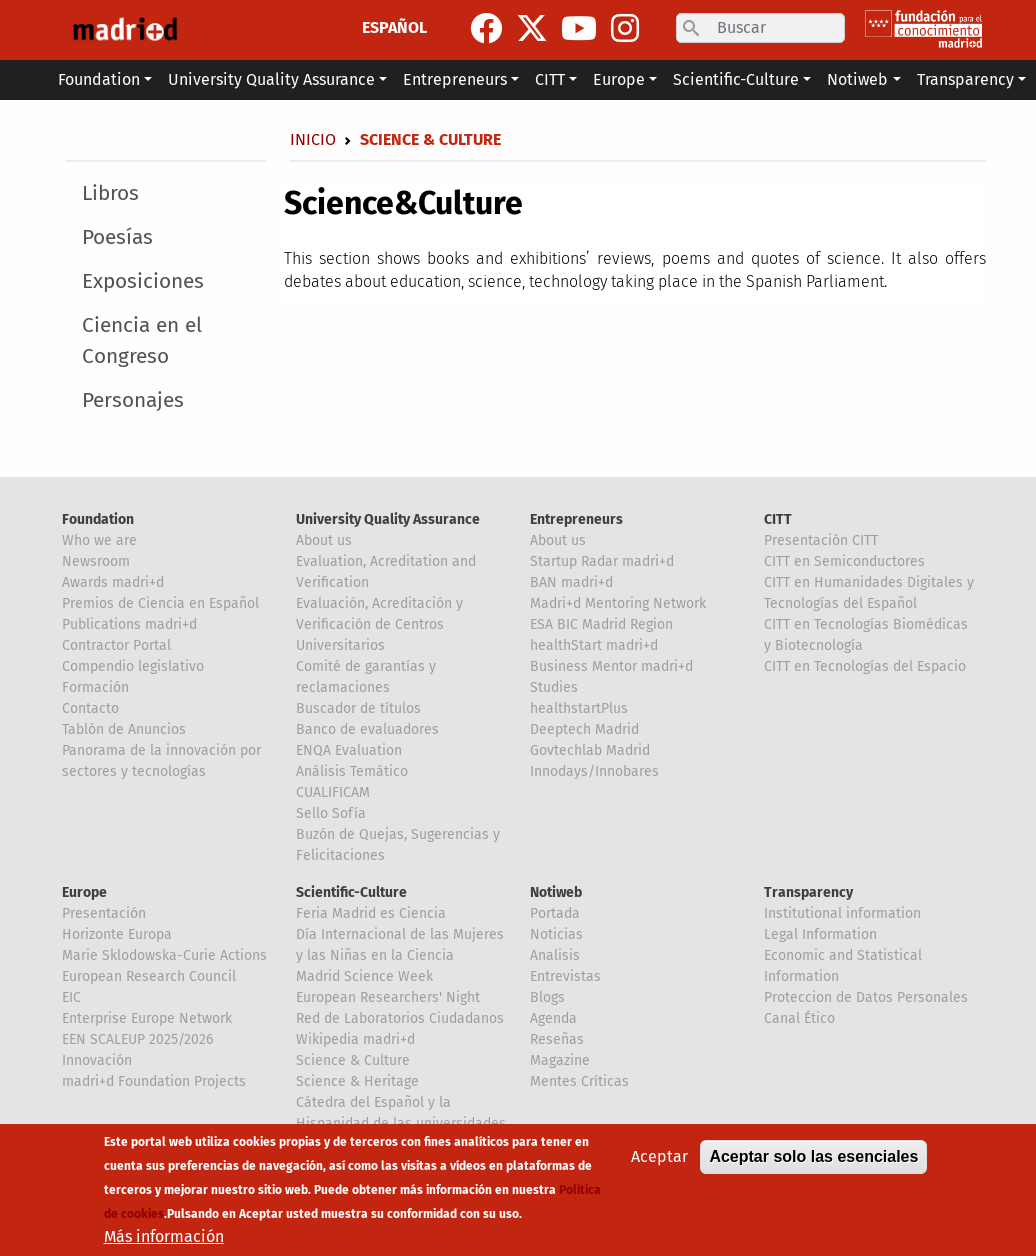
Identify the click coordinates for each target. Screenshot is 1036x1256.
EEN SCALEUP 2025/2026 (137, 1039)
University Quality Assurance (388, 519)
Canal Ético (799, 1018)
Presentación (104, 913)
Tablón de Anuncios (124, 729)
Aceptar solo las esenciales (813, 1158)
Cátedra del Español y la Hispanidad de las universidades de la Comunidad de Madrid (401, 1123)
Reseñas (557, 1039)
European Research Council (149, 976)
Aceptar (659, 1158)
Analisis (555, 955)
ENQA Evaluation (349, 750)
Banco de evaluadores (367, 729)
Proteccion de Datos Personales (866, 997)
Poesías (117, 237)
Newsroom (96, 561)
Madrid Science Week (364, 976)
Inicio (313, 139)
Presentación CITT (821, 540)
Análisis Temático (352, 771)
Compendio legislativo (133, 666)
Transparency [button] (965, 79)
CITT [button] (550, 79)
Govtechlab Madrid (590, 750)
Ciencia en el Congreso (142, 341)
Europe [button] (619, 79)
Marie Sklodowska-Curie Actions (164, 955)
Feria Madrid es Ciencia (371, 913)
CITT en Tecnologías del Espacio (865, 666)
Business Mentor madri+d (611, 666)
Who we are (99, 540)
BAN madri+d (571, 582)
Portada (555, 913)
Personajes (133, 400)
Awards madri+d (113, 582)
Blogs (547, 997)
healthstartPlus (579, 708)
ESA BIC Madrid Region (601, 624)
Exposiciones (143, 281)
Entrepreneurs (576, 519)
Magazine (560, 1060)
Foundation (98, 519)
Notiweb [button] (857, 79)
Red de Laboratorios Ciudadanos (400, 1018)
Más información (164, 1238)
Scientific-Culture (351, 892)
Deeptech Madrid (584, 729)
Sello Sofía (331, 813)
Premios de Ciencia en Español (160, 603)
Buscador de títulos (358, 708)
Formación (95, 687)
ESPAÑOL (394, 27)
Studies (554, 687)
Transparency (808, 892)
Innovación (97, 1060)
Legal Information (820, 934)
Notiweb (556, 892)
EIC (71, 997)
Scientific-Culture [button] (736, 79)
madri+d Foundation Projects (154, 1081)
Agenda (553, 1018)
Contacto (90, 708)
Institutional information (842, 913)
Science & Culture (353, 1060)
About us (324, 540)
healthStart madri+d (594, 645)
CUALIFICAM (333, 792)
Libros (110, 193)
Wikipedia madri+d (355, 1039)
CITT (778, 519)
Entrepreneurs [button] (455, 79)
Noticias (556, 934)
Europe (84, 892)
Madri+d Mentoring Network (618, 603)
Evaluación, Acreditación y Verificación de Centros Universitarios (379, 624)
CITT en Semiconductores (844, 561)
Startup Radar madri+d (602, 561)
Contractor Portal (116, 645)
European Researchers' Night (388, 997)
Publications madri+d (129, 624)
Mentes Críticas (579, 1081)
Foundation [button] (99, 79)
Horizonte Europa (117, 934)
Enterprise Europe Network (147, 1018)
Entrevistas (565, 976)
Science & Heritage (357, 1081)
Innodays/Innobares (594, 771)
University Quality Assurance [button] (271, 79)
